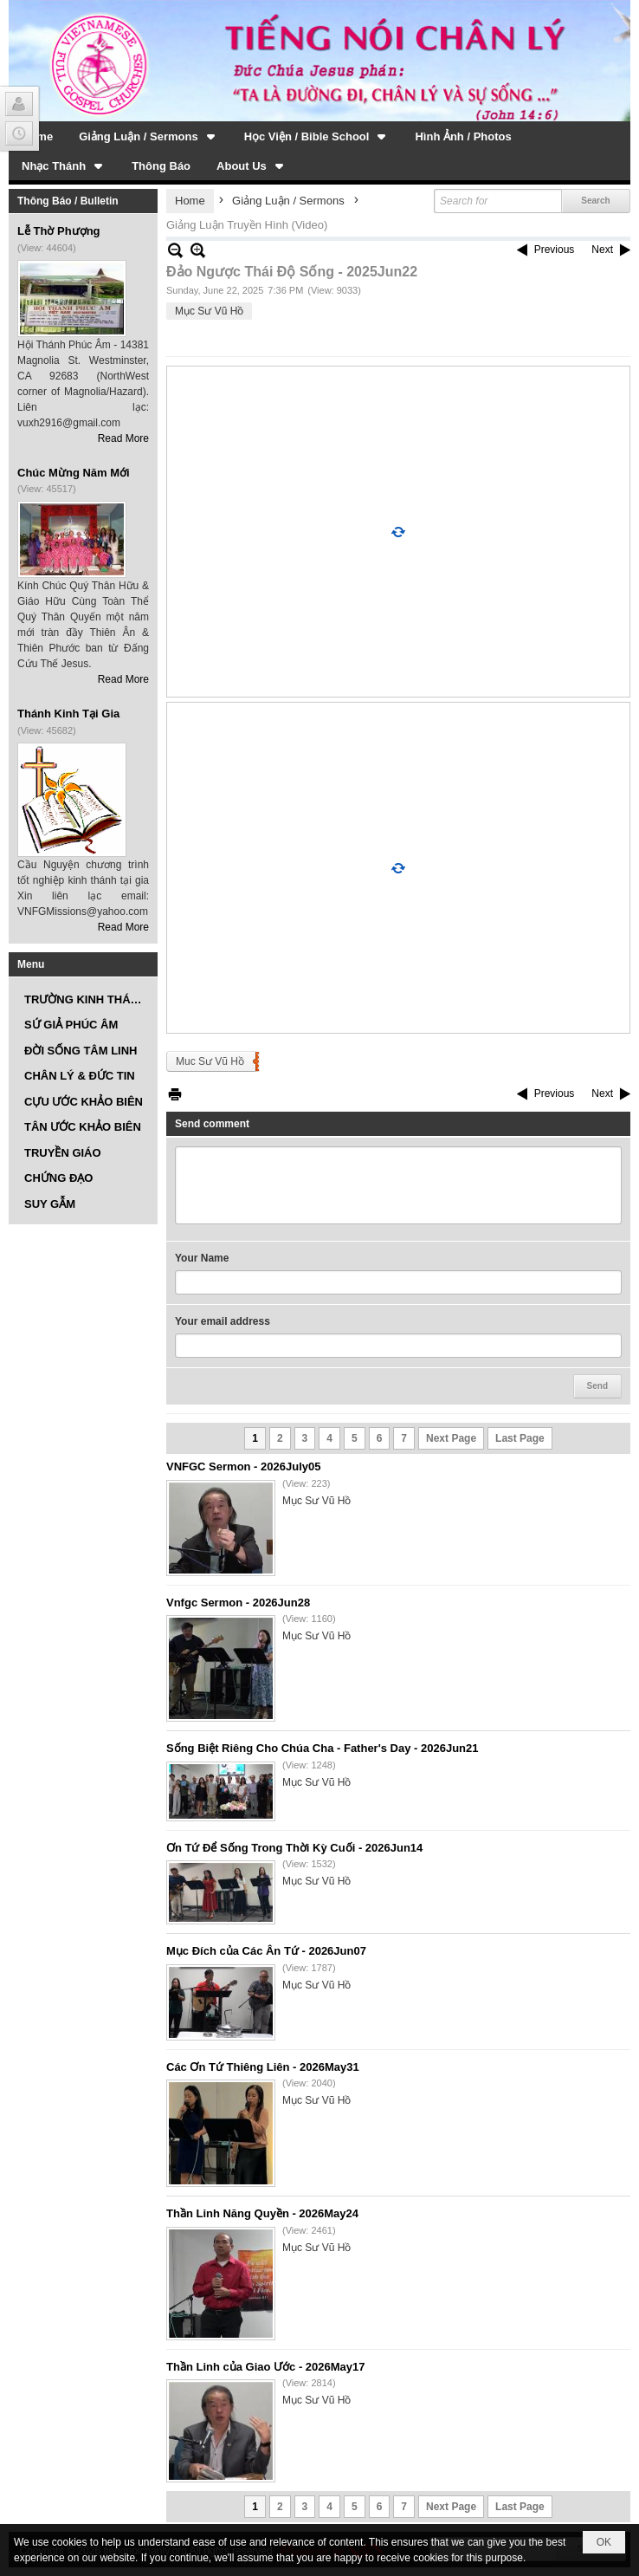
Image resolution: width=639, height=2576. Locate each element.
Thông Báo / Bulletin (68, 201)
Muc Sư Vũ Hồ (210, 1061)
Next (602, 249)
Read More (123, 438)
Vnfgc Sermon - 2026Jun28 (238, 1602)
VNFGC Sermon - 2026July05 (243, 1466)
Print (175, 1094)
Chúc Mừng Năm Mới (73, 472)
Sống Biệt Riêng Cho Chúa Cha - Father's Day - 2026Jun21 (322, 1748)
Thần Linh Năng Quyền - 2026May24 (262, 2213)
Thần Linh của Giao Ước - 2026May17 (265, 2366)
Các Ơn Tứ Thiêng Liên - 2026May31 (262, 2066)
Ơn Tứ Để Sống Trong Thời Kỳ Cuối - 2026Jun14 (294, 1847)
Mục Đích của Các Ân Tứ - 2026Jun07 (266, 1950)
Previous (554, 249)
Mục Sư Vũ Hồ (209, 311)
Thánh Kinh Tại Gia (68, 713)
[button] (148, 136)
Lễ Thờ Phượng (58, 230)
